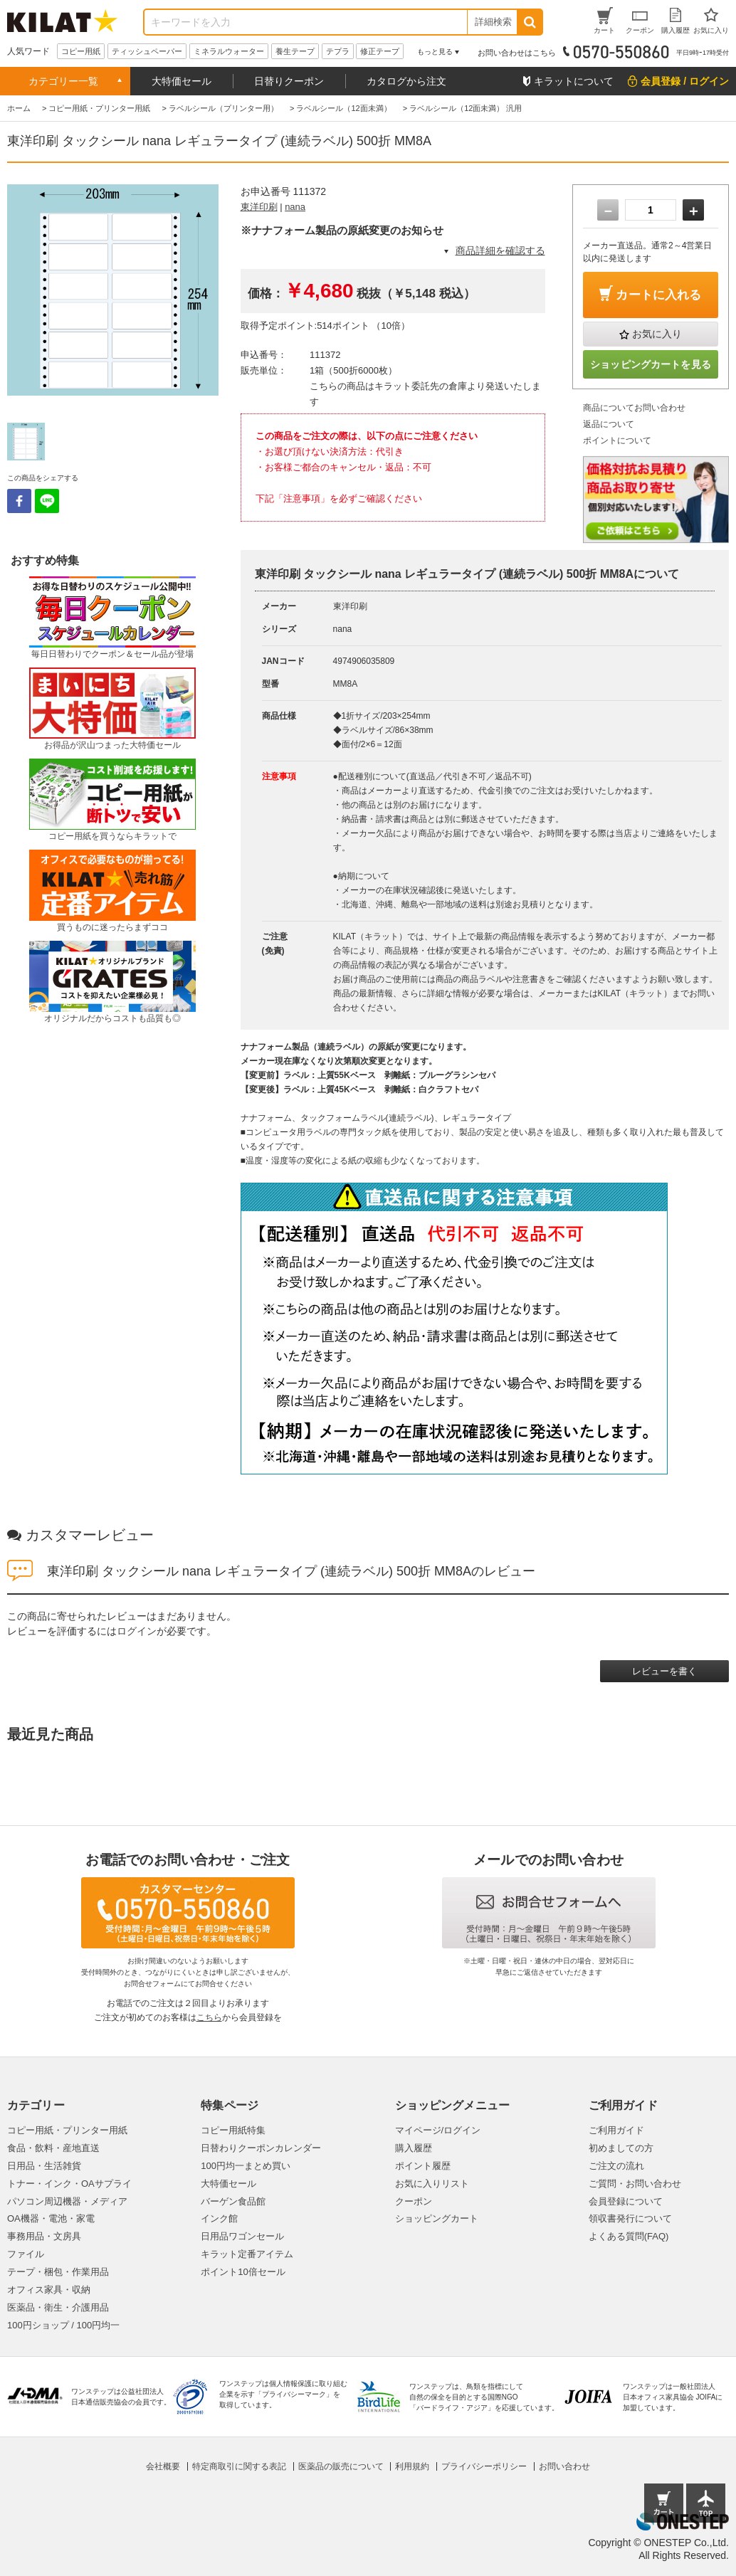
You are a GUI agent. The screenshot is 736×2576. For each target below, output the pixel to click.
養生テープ (295, 51)
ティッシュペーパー (147, 51)
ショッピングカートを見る (650, 364)
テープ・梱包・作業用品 (58, 2271)
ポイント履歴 (423, 2165)
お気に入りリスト (432, 2183)
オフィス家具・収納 (48, 2289)
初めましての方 (621, 2148)
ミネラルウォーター (229, 51)
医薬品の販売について (341, 2466)
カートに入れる (658, 295)
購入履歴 (413, 2148)
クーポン (413, 2201)
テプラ (337, 51)
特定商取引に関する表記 (239, 2466)
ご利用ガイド (616, 2130)
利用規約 (412, 2466)
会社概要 (163, 2466)
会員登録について (626, 2201)
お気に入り (657, 333)
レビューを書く (664, 1671)
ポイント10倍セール (243, 2271)
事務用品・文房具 (44, 2236)
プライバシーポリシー (484, 2466)
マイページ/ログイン (438, 2130)
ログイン (137, 1631)
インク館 (219, 2218)
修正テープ (379, 51)
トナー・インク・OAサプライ (69, 2183)
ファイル (25, 2254)
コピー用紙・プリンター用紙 (67, 2130)
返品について (608, 424)
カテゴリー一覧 (63, 81)
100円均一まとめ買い (245, 2165)
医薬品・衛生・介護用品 (58, 2307)
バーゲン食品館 (233, 2201)
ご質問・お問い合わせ (635, 2183)
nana (295, 206)
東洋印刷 (259, 206)
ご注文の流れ (616, 2165)
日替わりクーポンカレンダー (261, 2148)
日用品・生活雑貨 (44, 2165)
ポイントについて (617, 440)
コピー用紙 (80, 51)
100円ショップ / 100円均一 (63, 2325)
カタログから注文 (406, 81)
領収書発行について (630, 2218)
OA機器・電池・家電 (51, 2218)
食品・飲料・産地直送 (53, 2148)
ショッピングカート (436, 2218)
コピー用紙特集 (233, 2130)
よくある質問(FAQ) (629, 2236)
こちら (209, 2017)
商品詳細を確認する (500, 250)
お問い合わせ (564, 2466)
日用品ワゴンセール (242, 2236)
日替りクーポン (289, 81)
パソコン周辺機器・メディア (67, 2201)
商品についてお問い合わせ (634, 408)
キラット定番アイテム (247, 2254)
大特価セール (181, 81)
